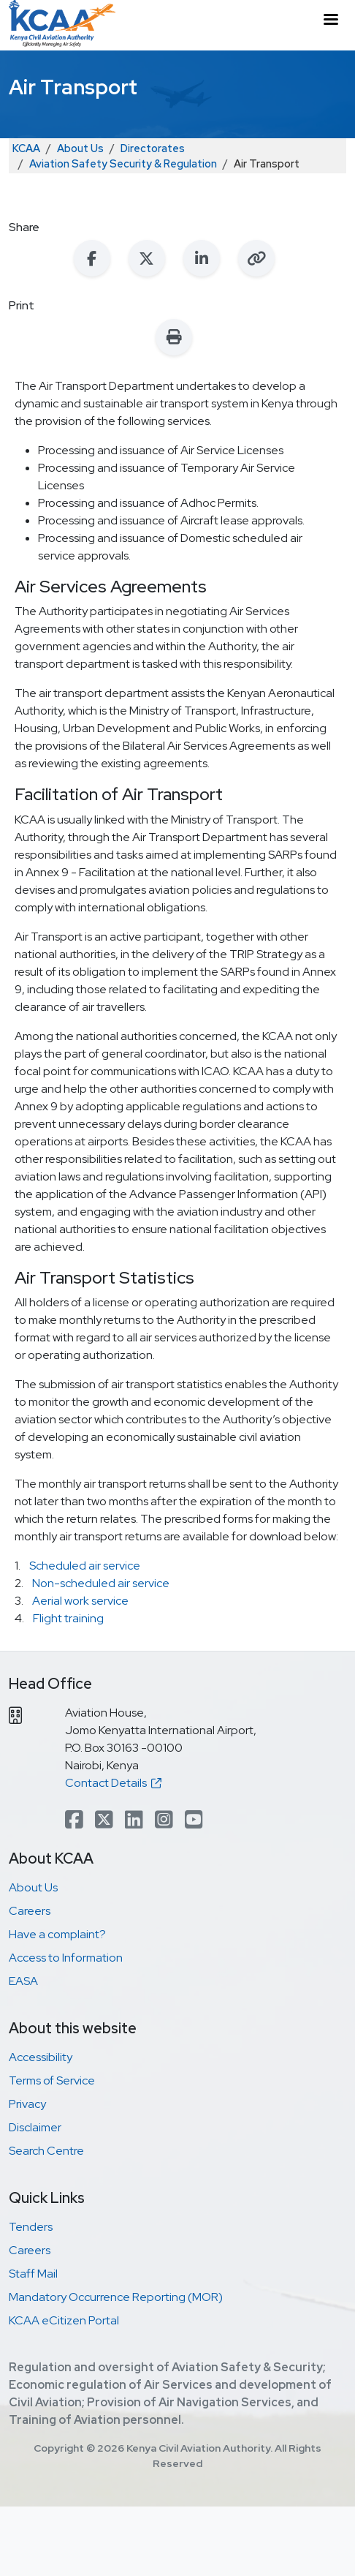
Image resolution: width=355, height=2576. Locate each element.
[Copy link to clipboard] (256, 258)
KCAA (26, 148)
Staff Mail (33, 2273)
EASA (23, 1981)
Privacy (27, 2104)
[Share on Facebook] (92, 258)
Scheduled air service (84, 1565)
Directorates (153, 148)
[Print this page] (174, 337)
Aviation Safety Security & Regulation (123, 163)
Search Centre (46, 2150)
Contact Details (113, 1782)
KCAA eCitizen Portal (64, 2320)
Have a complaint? (57, 1934)
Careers (29, 1910)
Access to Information (66, 1957)
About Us (80, 148)
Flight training (68, 1618)
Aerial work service (80, 1600)
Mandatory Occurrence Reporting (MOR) (116, 2297)
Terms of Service (52, 2080)
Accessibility (40, 2057)
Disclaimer (35, 2127)
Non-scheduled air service (100, 1583)
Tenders (31, 2226)
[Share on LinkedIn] (201, 258)
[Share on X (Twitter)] (147, 258)
